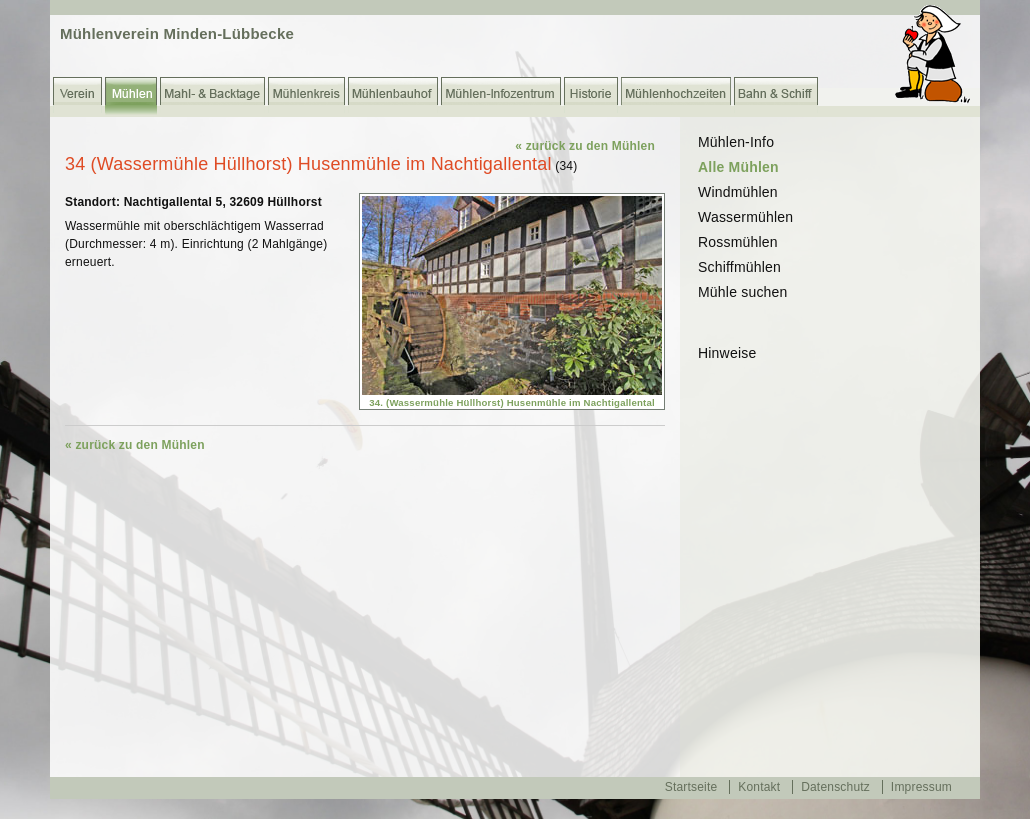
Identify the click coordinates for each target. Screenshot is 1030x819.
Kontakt (759, 787)
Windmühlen (738, 192)
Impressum (921, 787)
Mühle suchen (743, 292)
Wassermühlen (745, 217)
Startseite (691, 787)
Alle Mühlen (738, 167)
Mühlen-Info (736, 142)
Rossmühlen (738, 242)
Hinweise (727, 353)
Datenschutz (835, 787)
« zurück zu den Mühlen (585, 146)
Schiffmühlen (739, 267)
